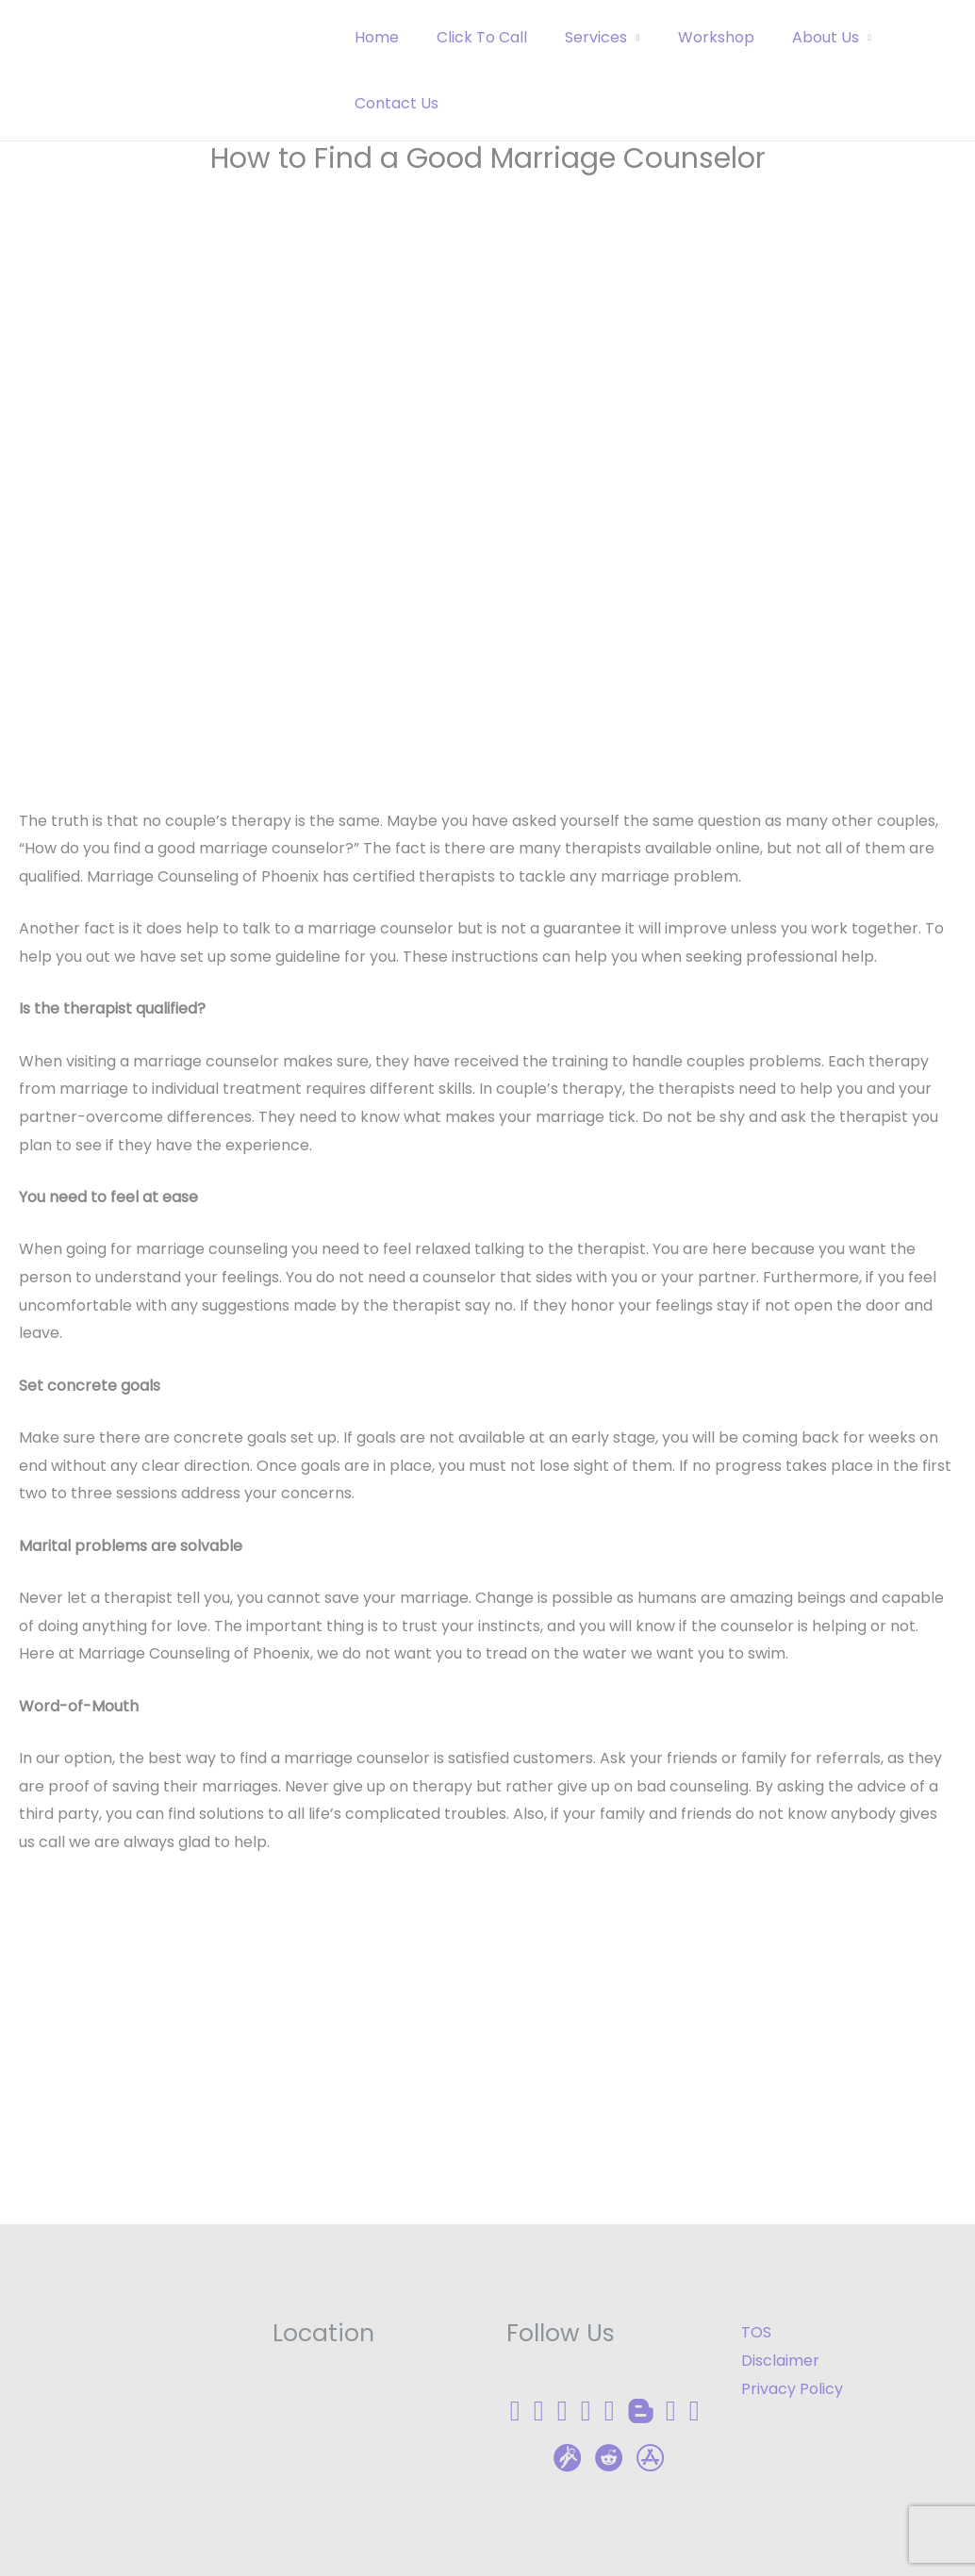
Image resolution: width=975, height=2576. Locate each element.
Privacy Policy (792, 2389)
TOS (756, 2332)
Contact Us (393, 103)
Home (373, 37)
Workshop (690, 37)
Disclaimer (780, 2360)
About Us (791, 37)
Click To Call (470, 37)
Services (577, 37)
